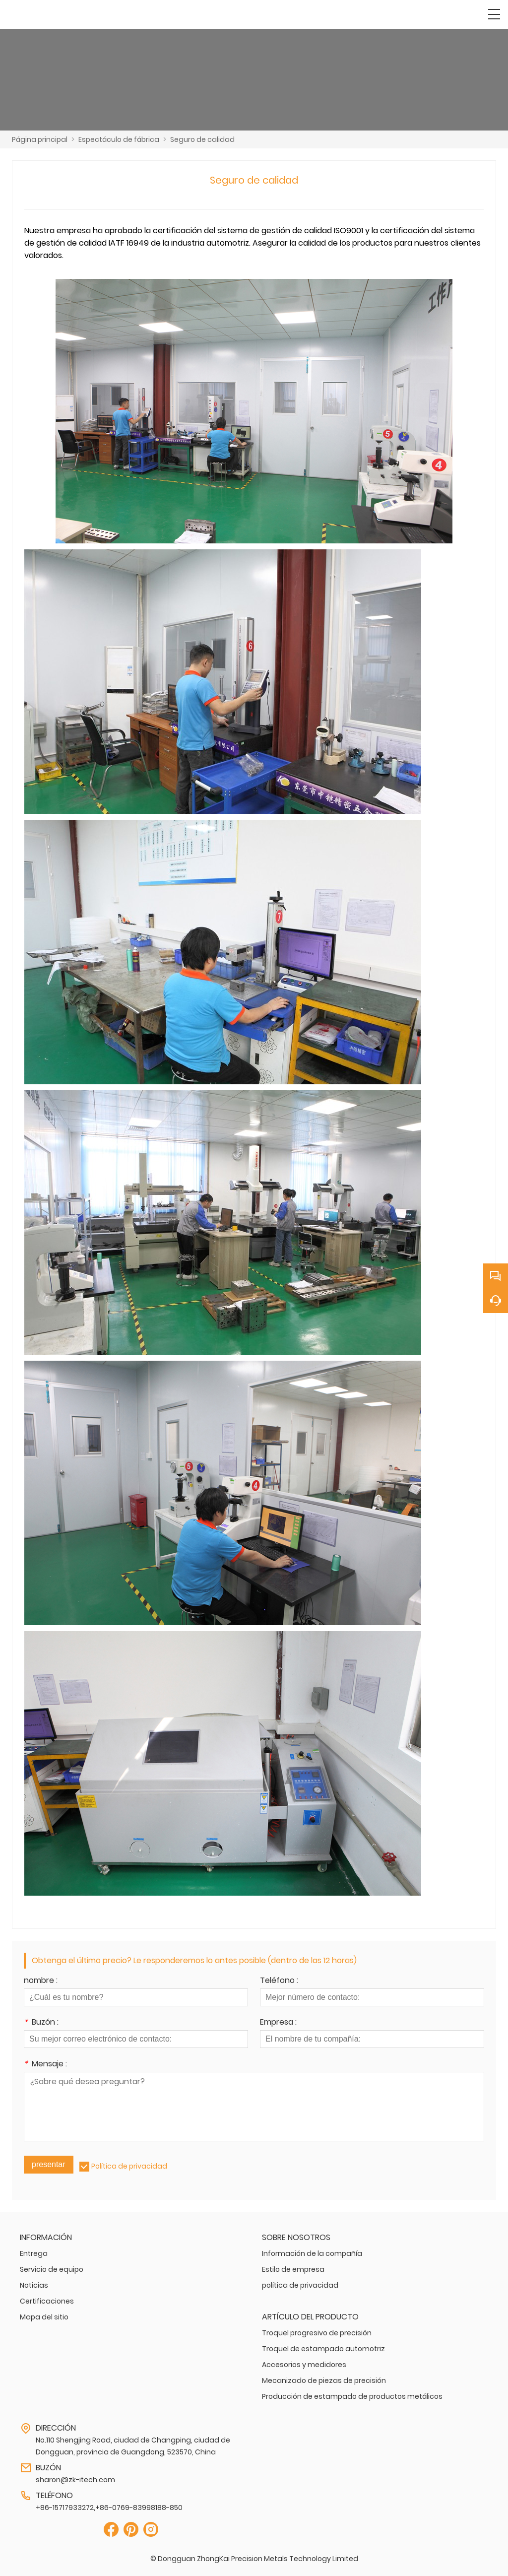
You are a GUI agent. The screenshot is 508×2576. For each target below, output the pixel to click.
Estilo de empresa (293, 2269)
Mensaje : (45, 2064)
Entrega (34, 2253)
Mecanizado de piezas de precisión (324, 2380)
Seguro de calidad (202, 139)
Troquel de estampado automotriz (323, 2349)
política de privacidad (300, 2285)
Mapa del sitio (44, 2317)
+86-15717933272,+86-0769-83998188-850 (109, 2507)
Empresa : (278, 2023)
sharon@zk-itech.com (75, 2480)
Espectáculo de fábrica (118, 139)
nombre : (41, 1981)
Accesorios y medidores (304, 2365)
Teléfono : (279, 1981)
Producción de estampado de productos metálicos (352, 2396)
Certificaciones (47, 2301)
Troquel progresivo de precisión (317, 2333)
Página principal (39, 139)
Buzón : (41, 2023)
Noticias (34, 2285)
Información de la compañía (312, 2253)
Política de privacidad (129, 2166)
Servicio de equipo (51, 2269)
